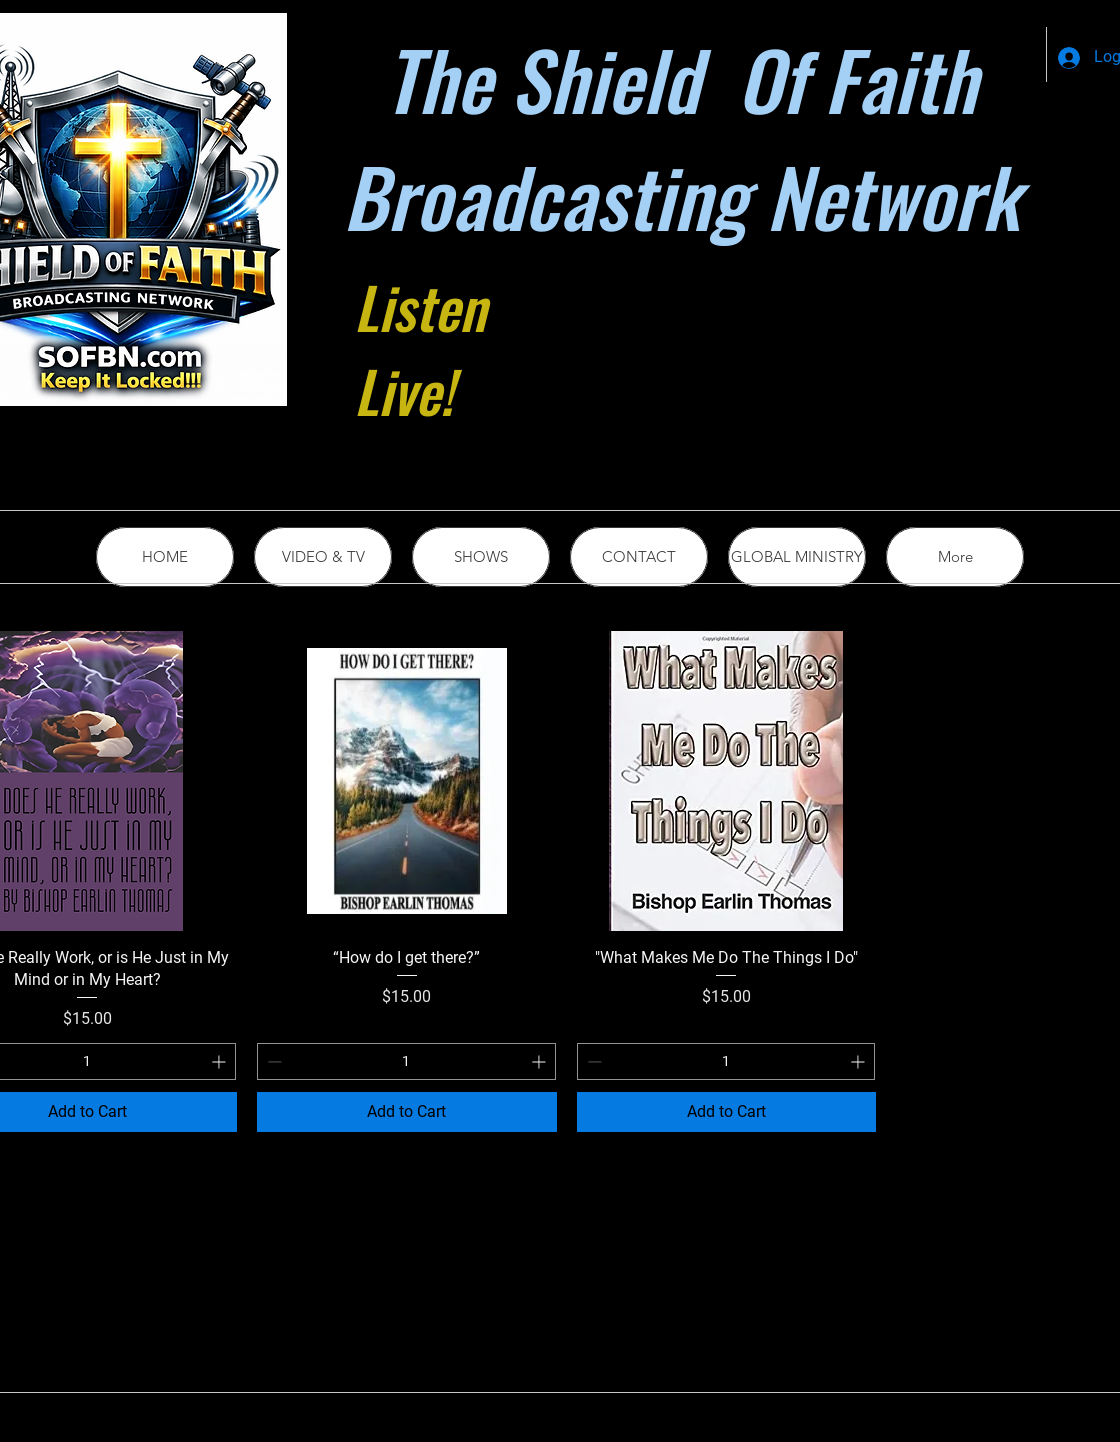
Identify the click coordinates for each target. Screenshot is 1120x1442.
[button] (797, 557)
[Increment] (220, 1061)
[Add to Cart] (407, 1112)
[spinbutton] (406, 1061)
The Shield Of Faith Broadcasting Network (681, 137)
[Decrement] (272, 1061)
